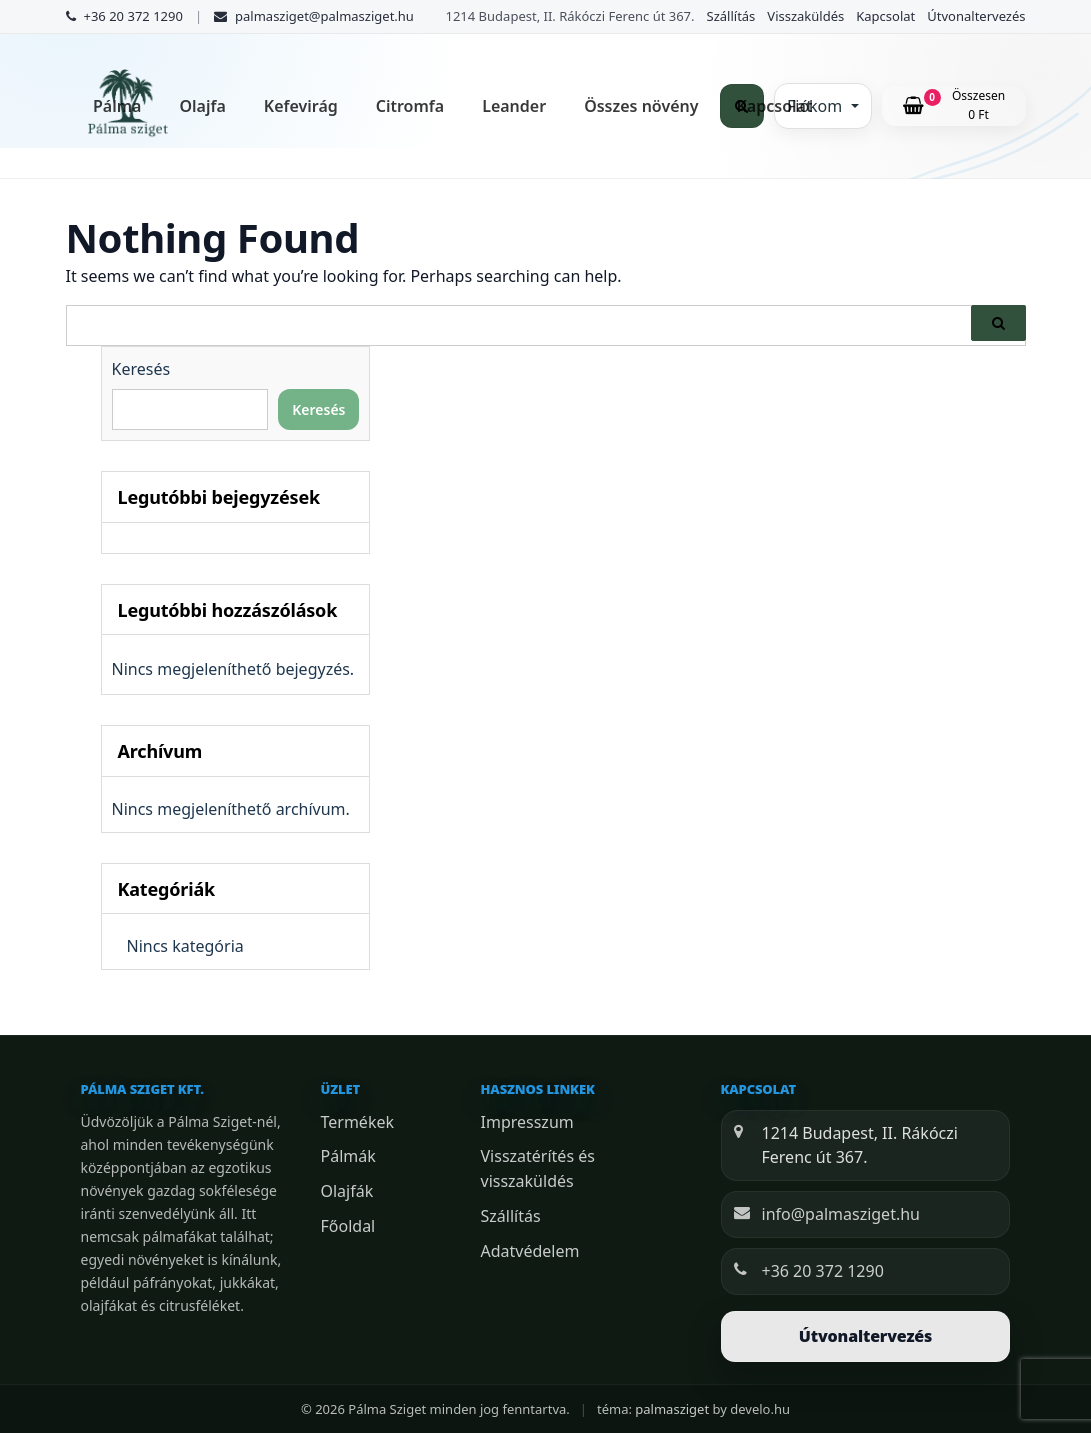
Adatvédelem (530, 1251)
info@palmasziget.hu (841, 1214)
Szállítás (731, 16)
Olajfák (347, 1191)
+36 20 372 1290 (823, 1271)
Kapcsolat (885, 16)
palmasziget (672, 1409)
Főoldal (348, 1226)
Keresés (141, 369)
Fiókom (816, 106)
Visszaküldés (805, 16)
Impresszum (527, 1122)
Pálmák (348, 1156)
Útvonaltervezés (976, 16)
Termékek (358, 1122)
